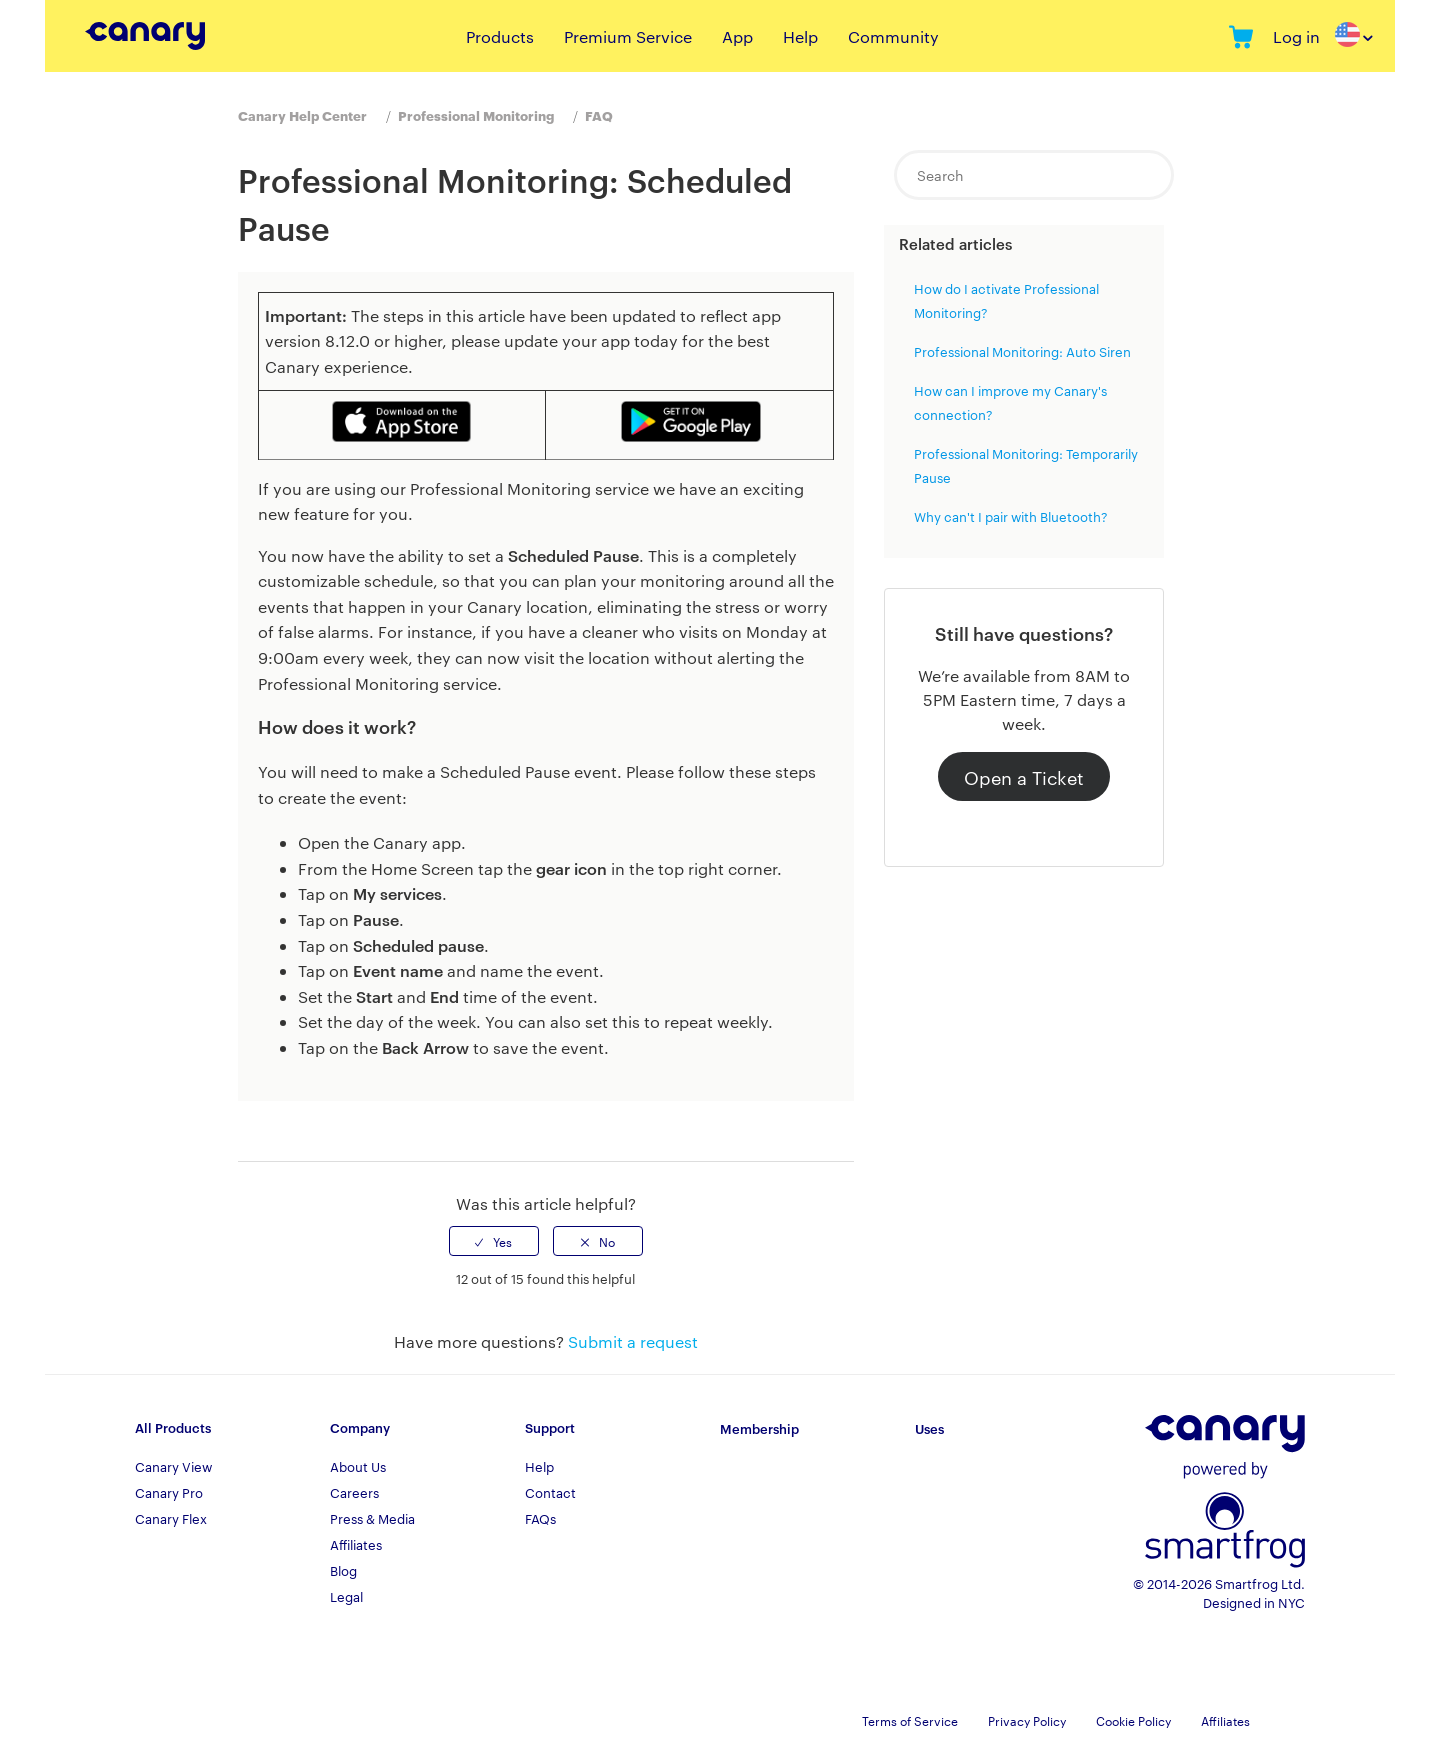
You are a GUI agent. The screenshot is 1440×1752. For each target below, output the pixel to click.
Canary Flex (171, 1518)
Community (893, 36)
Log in (1296, 36)
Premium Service (628, 36)
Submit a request (633, 1341)
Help (800, 36)
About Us (358, 1466)
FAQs (540, 1518)
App (737, 36)
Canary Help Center (302, 115)
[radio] (494, 1241)
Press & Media (372, 1518)
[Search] (1034, 175)
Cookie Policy (1133, 1720)
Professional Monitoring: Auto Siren (1022, 351)
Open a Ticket (1024, 776)
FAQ (599, 115)
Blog (343, 1570)
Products (500, 36)
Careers (354, 1492)
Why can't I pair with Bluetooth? (1011, 516)
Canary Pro (169, 1492)
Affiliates (356, 1544)
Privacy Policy (1027, 1720)
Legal (346, 1596)
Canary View (173, 1466)
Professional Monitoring (476, 115)
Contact (550, 1492)
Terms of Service (910, 1720)
